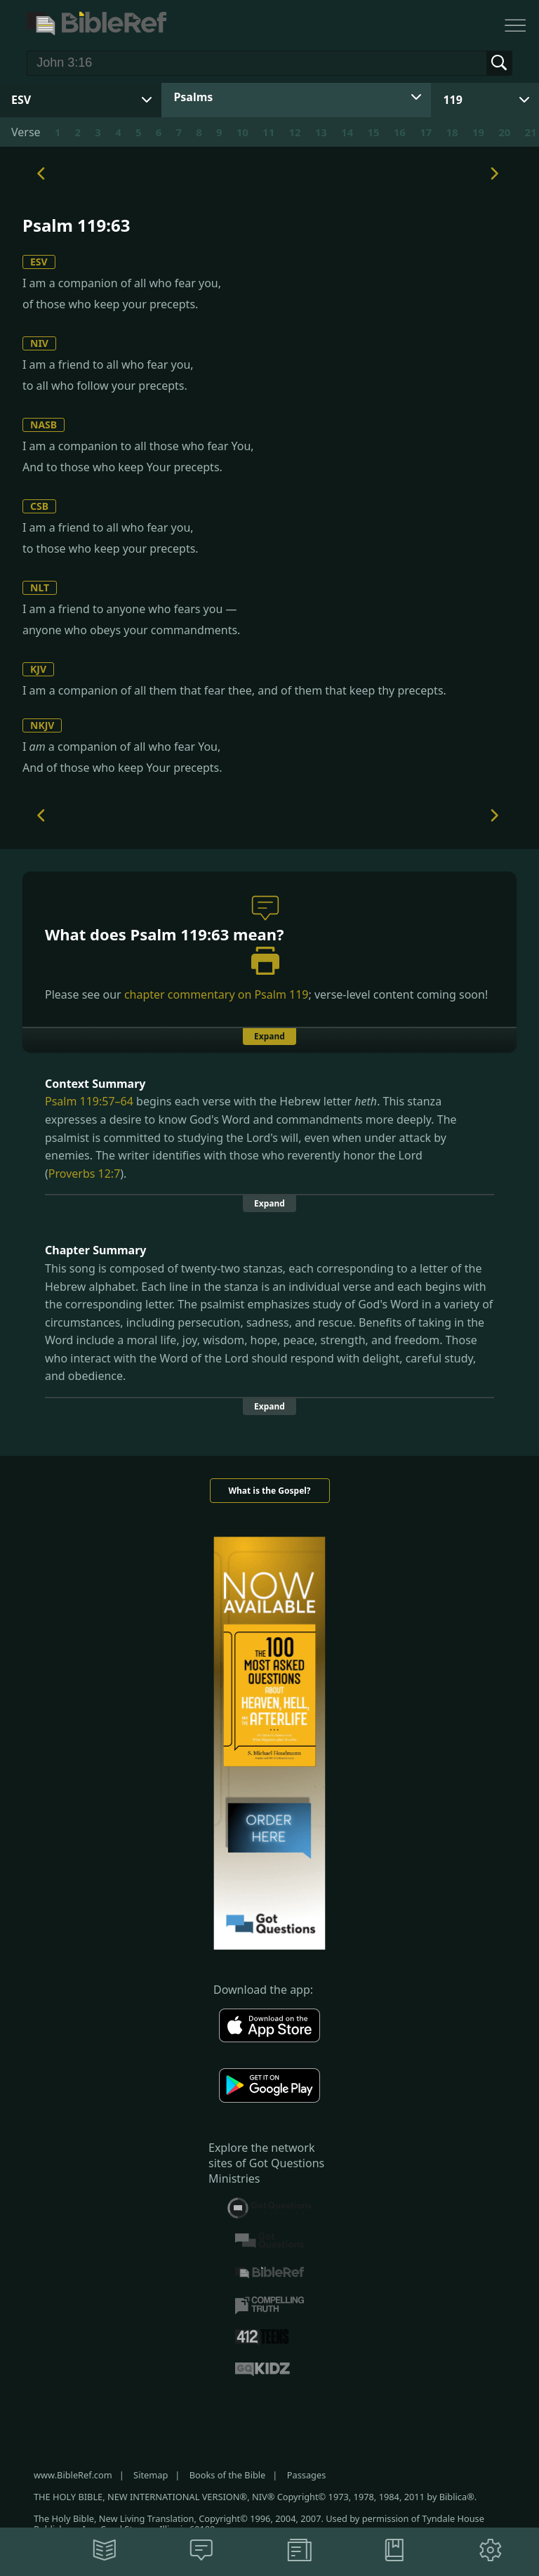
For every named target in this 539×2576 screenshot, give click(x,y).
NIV (39, 343)
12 (294, 132)
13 (321, 132)
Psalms (193, 97)
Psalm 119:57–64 (89, 1101)
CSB (39, 506)
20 (504, 132)
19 (478, 132)
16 (400, 132)
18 (452, 132)
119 (452, 99)
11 (268, 132)
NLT (39, 587)
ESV (39, 261)
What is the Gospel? (269, 1491)
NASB (43, 424)
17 (426, 132)
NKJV (42, 725)
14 (347, 132)
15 (373, 132)
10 (242, 132)
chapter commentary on (216, 994)
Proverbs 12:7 (84, 1173)
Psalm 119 (281, 994)
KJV (38, 669)
